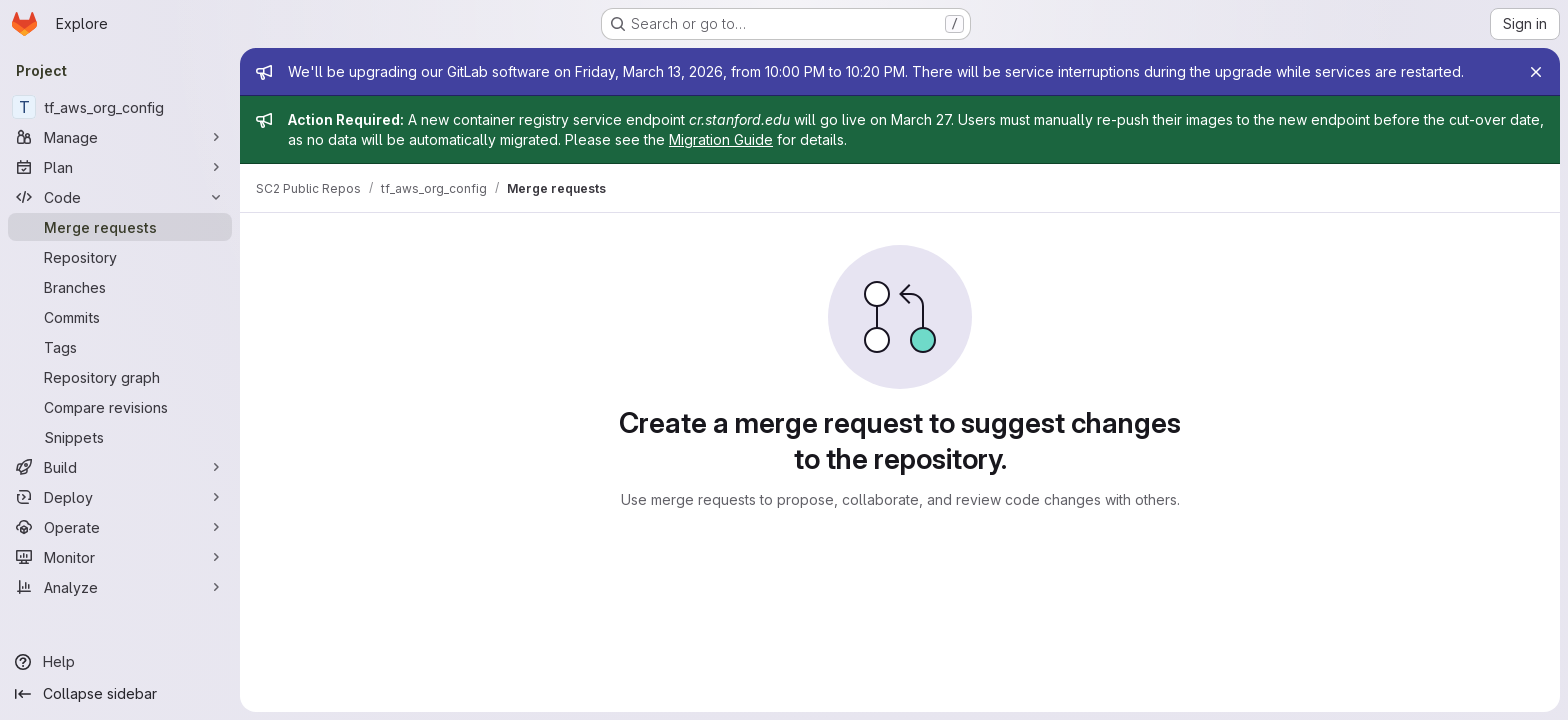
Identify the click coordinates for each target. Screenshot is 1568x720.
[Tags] (120, 347)
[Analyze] (120, 587)
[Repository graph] (120, 377)
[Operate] (120, 527)
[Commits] (120, 317)
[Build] (120, 467)
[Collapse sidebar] (120, 694)
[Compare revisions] (120, 407)
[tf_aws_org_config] (120, 107)
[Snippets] (120, 437)
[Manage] (120, 137)
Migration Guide (721, 139)
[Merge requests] (120, 227)
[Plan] (120, 167)
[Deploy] (120, 497)
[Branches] (120, 287)
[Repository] (120, 257)
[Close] (1536, 72)
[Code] (120, 197)
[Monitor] (120, 557)
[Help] (120, 662)
